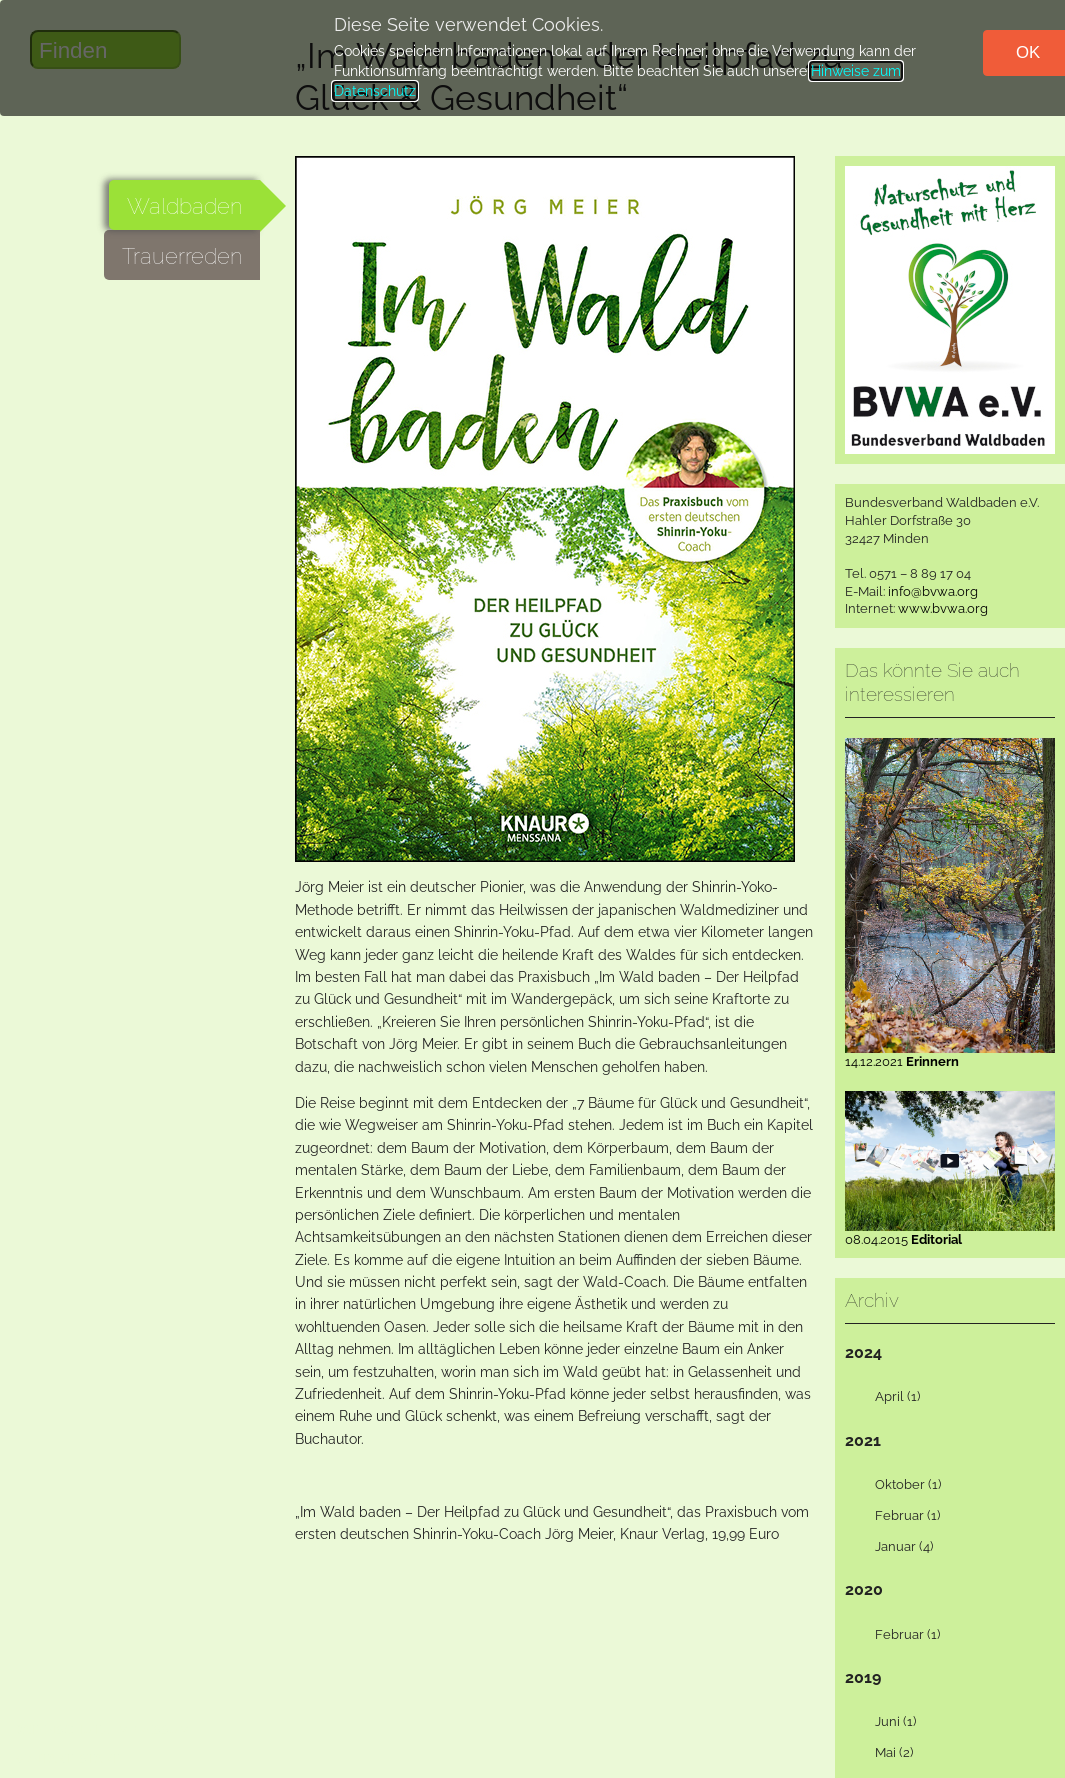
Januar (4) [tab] (892, 1547)
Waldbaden (184, 206)
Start (99, 1758)
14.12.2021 (950, 1055)
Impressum (152, 1729)
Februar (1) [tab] (895, 1516)
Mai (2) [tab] (882, 1753)
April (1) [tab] (885, 1397)
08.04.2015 (950, 1233)
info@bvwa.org (933, 591)
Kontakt (43, 1758)
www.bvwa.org (943, 608)
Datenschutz (61, 1729)
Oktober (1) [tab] (896, 1485)
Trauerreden (182, 256)
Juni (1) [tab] (883, 1722)
